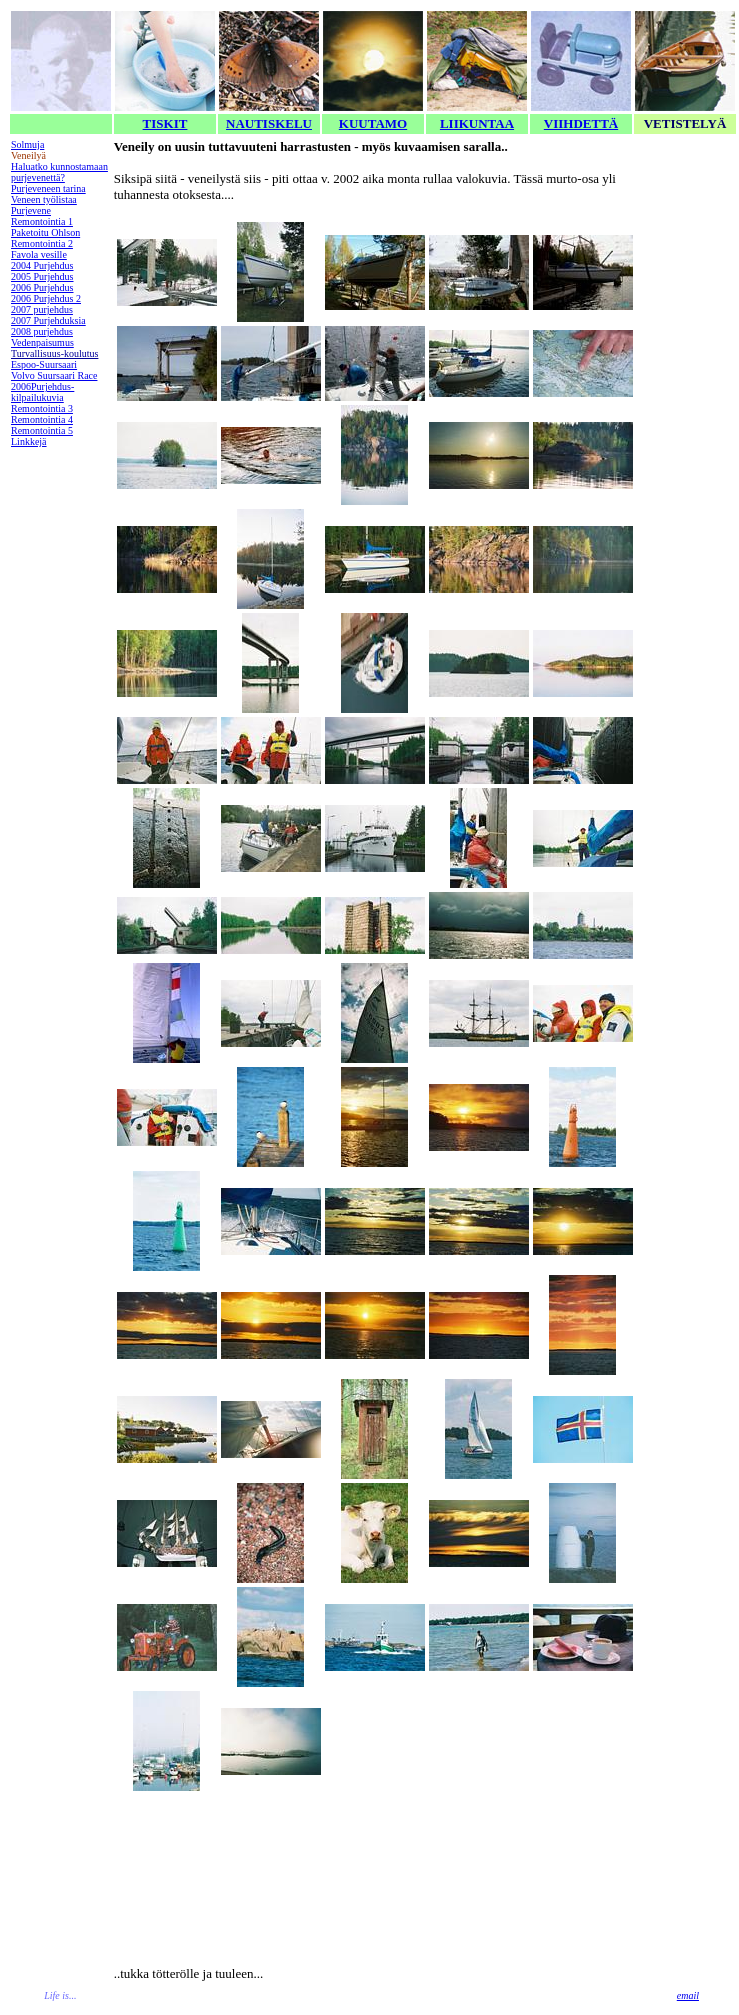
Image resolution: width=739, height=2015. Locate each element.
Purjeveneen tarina (48, 188)
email (688, 1995)
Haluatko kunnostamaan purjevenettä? (59, 172)
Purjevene (31, 210)
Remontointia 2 (42, 243)
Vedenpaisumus (42, 342)
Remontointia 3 (42, 408)
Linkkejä (29, 441)
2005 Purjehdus (42, 276)
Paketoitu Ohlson (45, 232)
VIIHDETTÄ (581, 123)
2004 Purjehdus (42, 265)
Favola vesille (39, 254)
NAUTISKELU (269, 123)
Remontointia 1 (42, 221)
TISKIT (165, 123)
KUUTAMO (373, 123)
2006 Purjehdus (42, 287)
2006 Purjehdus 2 (46, 298)
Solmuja (27, 144)
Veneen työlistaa (44, 199)
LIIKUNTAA (477, 123)
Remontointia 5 (42, 430)
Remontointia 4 (42, 419)
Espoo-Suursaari (44, 364)
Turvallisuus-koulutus (54, 353)
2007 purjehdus (42, 309)
